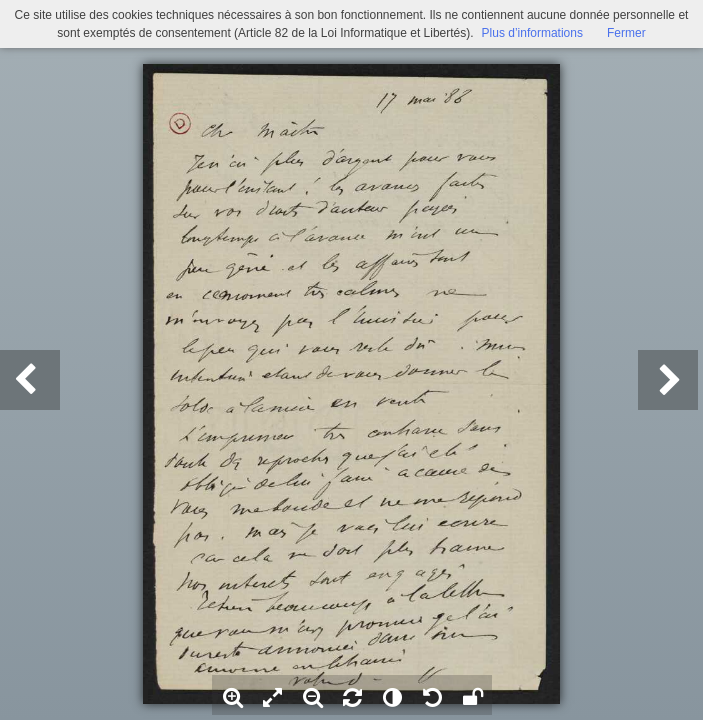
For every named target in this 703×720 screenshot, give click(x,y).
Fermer (626, 33)
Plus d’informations (532, 33)
